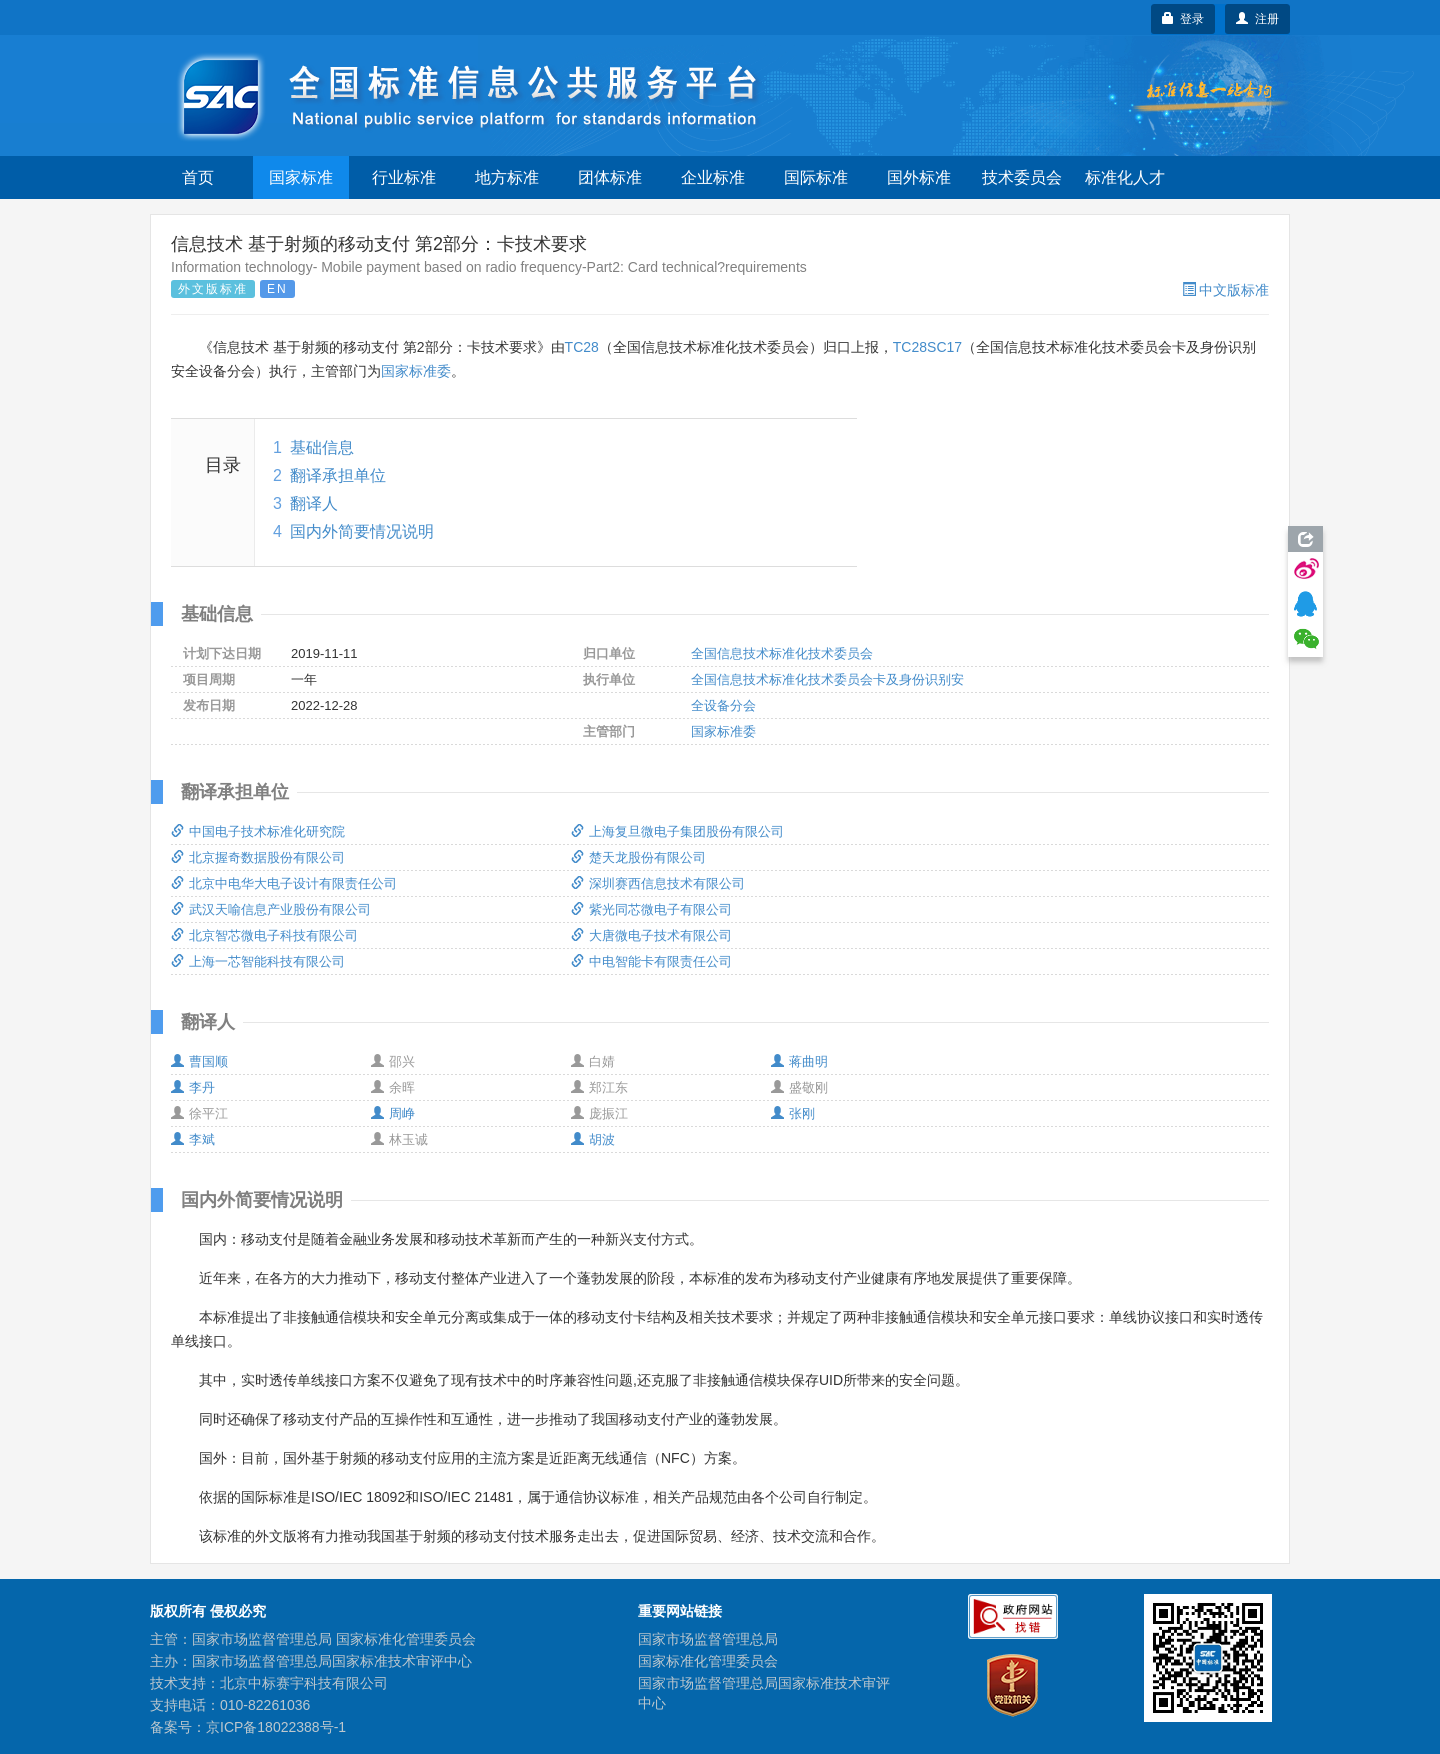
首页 (198, 177)
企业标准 (713, 177)
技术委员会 (1022, 177)
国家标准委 (416, 371)
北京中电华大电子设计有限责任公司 (284, 883)
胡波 (593, 1139)
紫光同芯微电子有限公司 (651, 909)
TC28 (582, 347)
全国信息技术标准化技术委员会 (782, 653)
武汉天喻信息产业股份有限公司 (271, 909)
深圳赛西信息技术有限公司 (658, 883)
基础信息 (322, 447)
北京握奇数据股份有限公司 (258, 857)
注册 (1257, 19)
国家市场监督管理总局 (708, 1639)
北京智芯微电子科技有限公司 (264, 935)
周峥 (393, 1113)
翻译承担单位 (338, 475)
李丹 (193, 1087)
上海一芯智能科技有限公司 (258, 961)
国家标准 (301, 177)
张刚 (793, 1113)
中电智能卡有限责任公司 (651, 961)
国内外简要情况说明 (362, 531)
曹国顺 (199, 1061)
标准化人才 (1125, 177)
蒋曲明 (799, 1061)
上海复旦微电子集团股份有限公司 (677, 831)
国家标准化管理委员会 (708, 1661)
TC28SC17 (927, 347)
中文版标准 (1225, 290)
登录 (1183, 19)
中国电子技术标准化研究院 (258, 831)
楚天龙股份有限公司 (638, 857)
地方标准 (507, 177)
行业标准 (404, 177)
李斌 (193, 1139)
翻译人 (314, 503)
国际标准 (816, 177)
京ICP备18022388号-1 (276, 1727)
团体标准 (610, 177)
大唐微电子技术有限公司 (651, 935)
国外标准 (919, 177)
